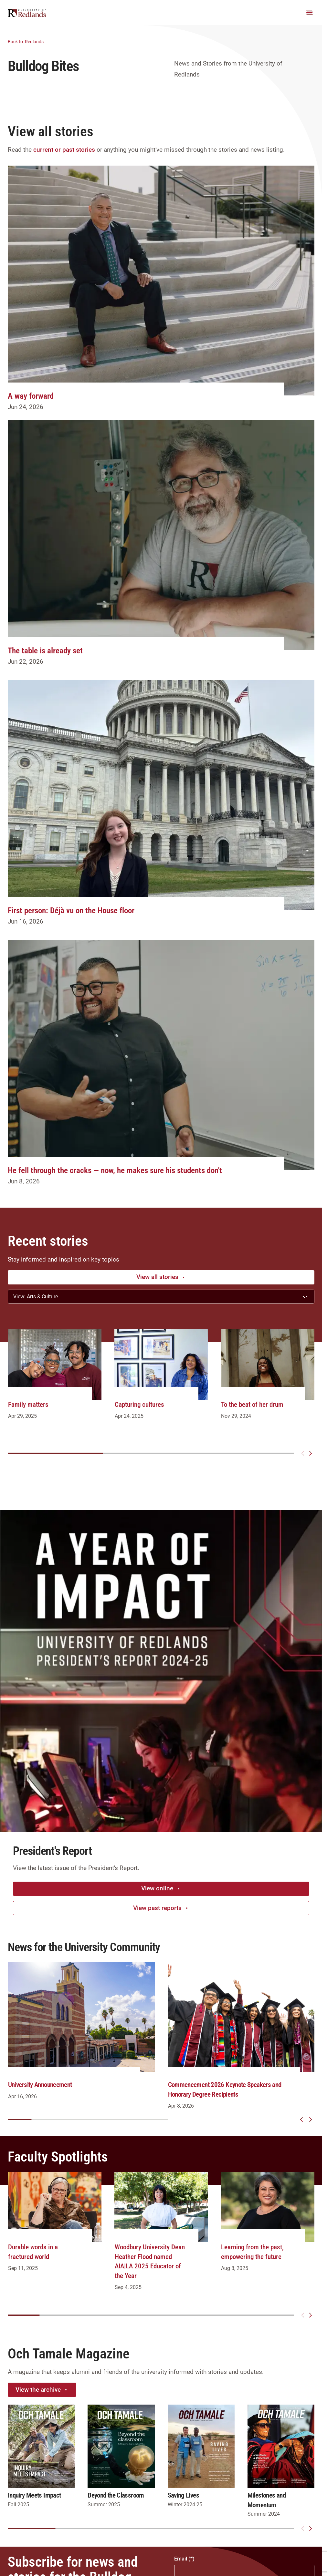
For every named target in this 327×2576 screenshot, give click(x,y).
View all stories (161, 1277)
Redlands (29, 41)
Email (180, 2559)
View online (161, 1888)
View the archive (42, 2389)
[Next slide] (310, 1453)
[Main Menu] (309, 12)
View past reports (161, 1908)
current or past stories (64, 149)
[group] (54, 1381)
